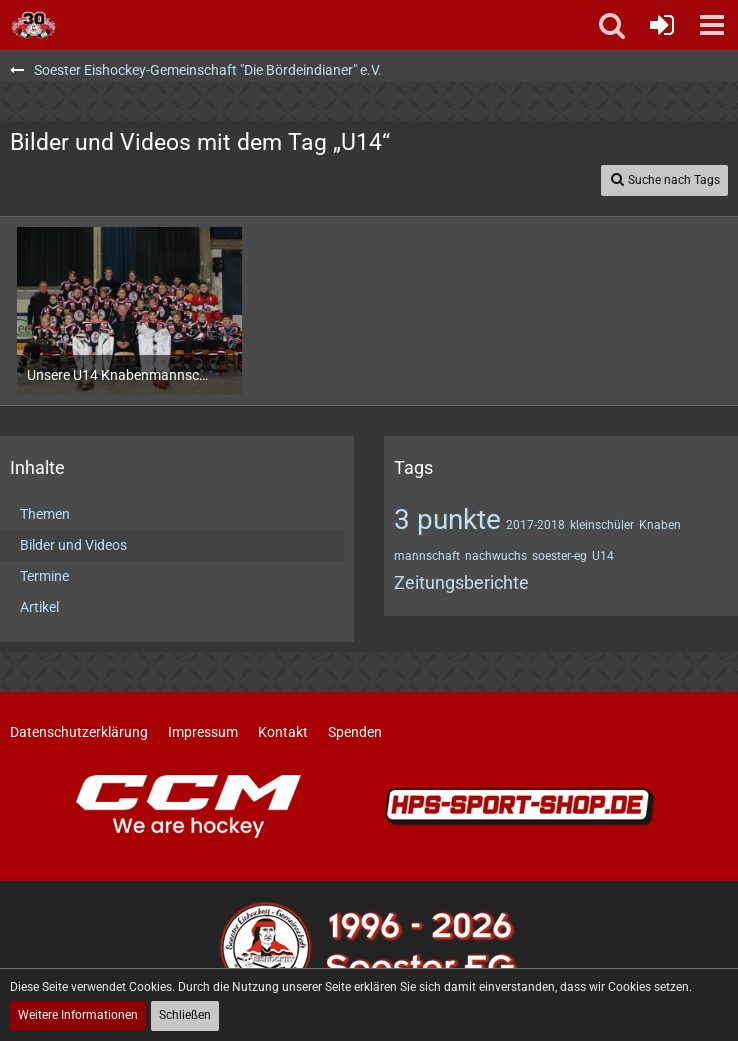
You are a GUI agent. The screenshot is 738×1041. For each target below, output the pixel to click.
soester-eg (559, 556)
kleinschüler (602, 525)
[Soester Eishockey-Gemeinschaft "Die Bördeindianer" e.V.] (33, 25)
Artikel (39, 607)
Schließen (185, 1015)
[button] (712, 25)
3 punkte (447, 519)
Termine (44, 576)
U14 (603, 556)
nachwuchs (496, 556)
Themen (45, 514)
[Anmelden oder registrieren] (662, 25)
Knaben (660, 525)
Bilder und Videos (73, 545)
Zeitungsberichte (461, 582)
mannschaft (427, 556)
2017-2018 (535, 525)
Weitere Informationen (78, 1015)
